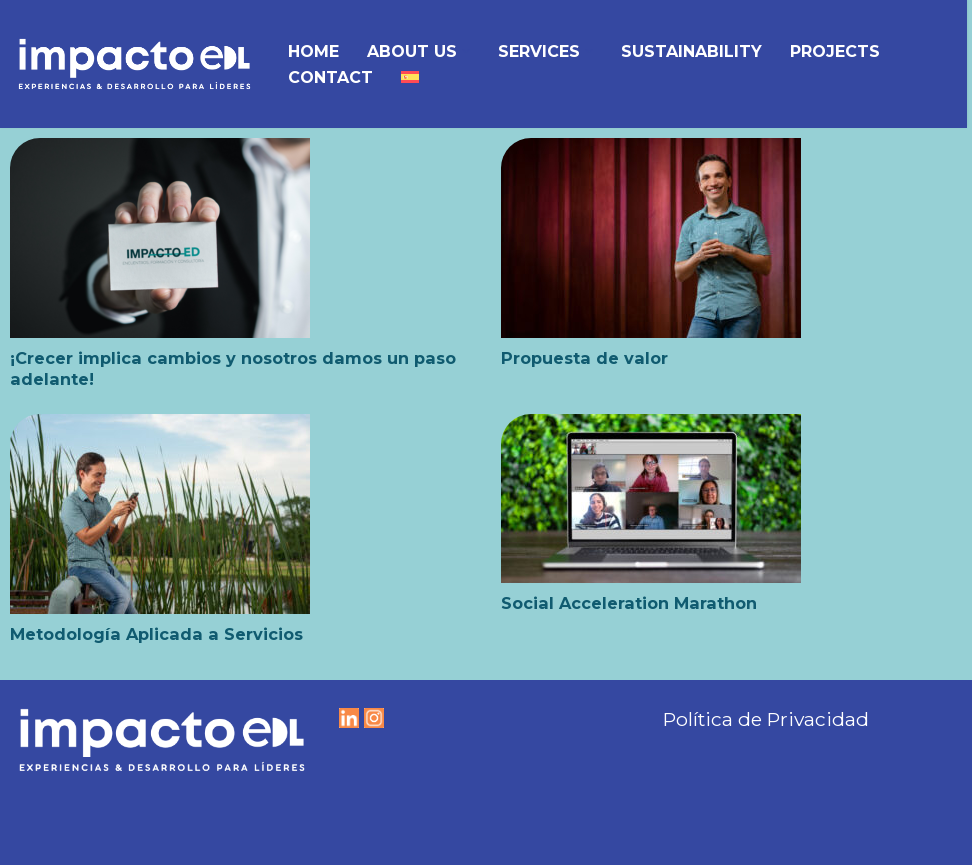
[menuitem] (410, 76)
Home (313, 51)
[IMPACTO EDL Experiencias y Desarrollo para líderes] (134, 64)
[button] (466, 51)
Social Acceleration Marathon (629, 603)
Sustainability (691, 51)
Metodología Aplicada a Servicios (156, 634)
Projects (835, 51)
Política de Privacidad (766, 719)
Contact (330, 77)
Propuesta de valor (584, 358)
